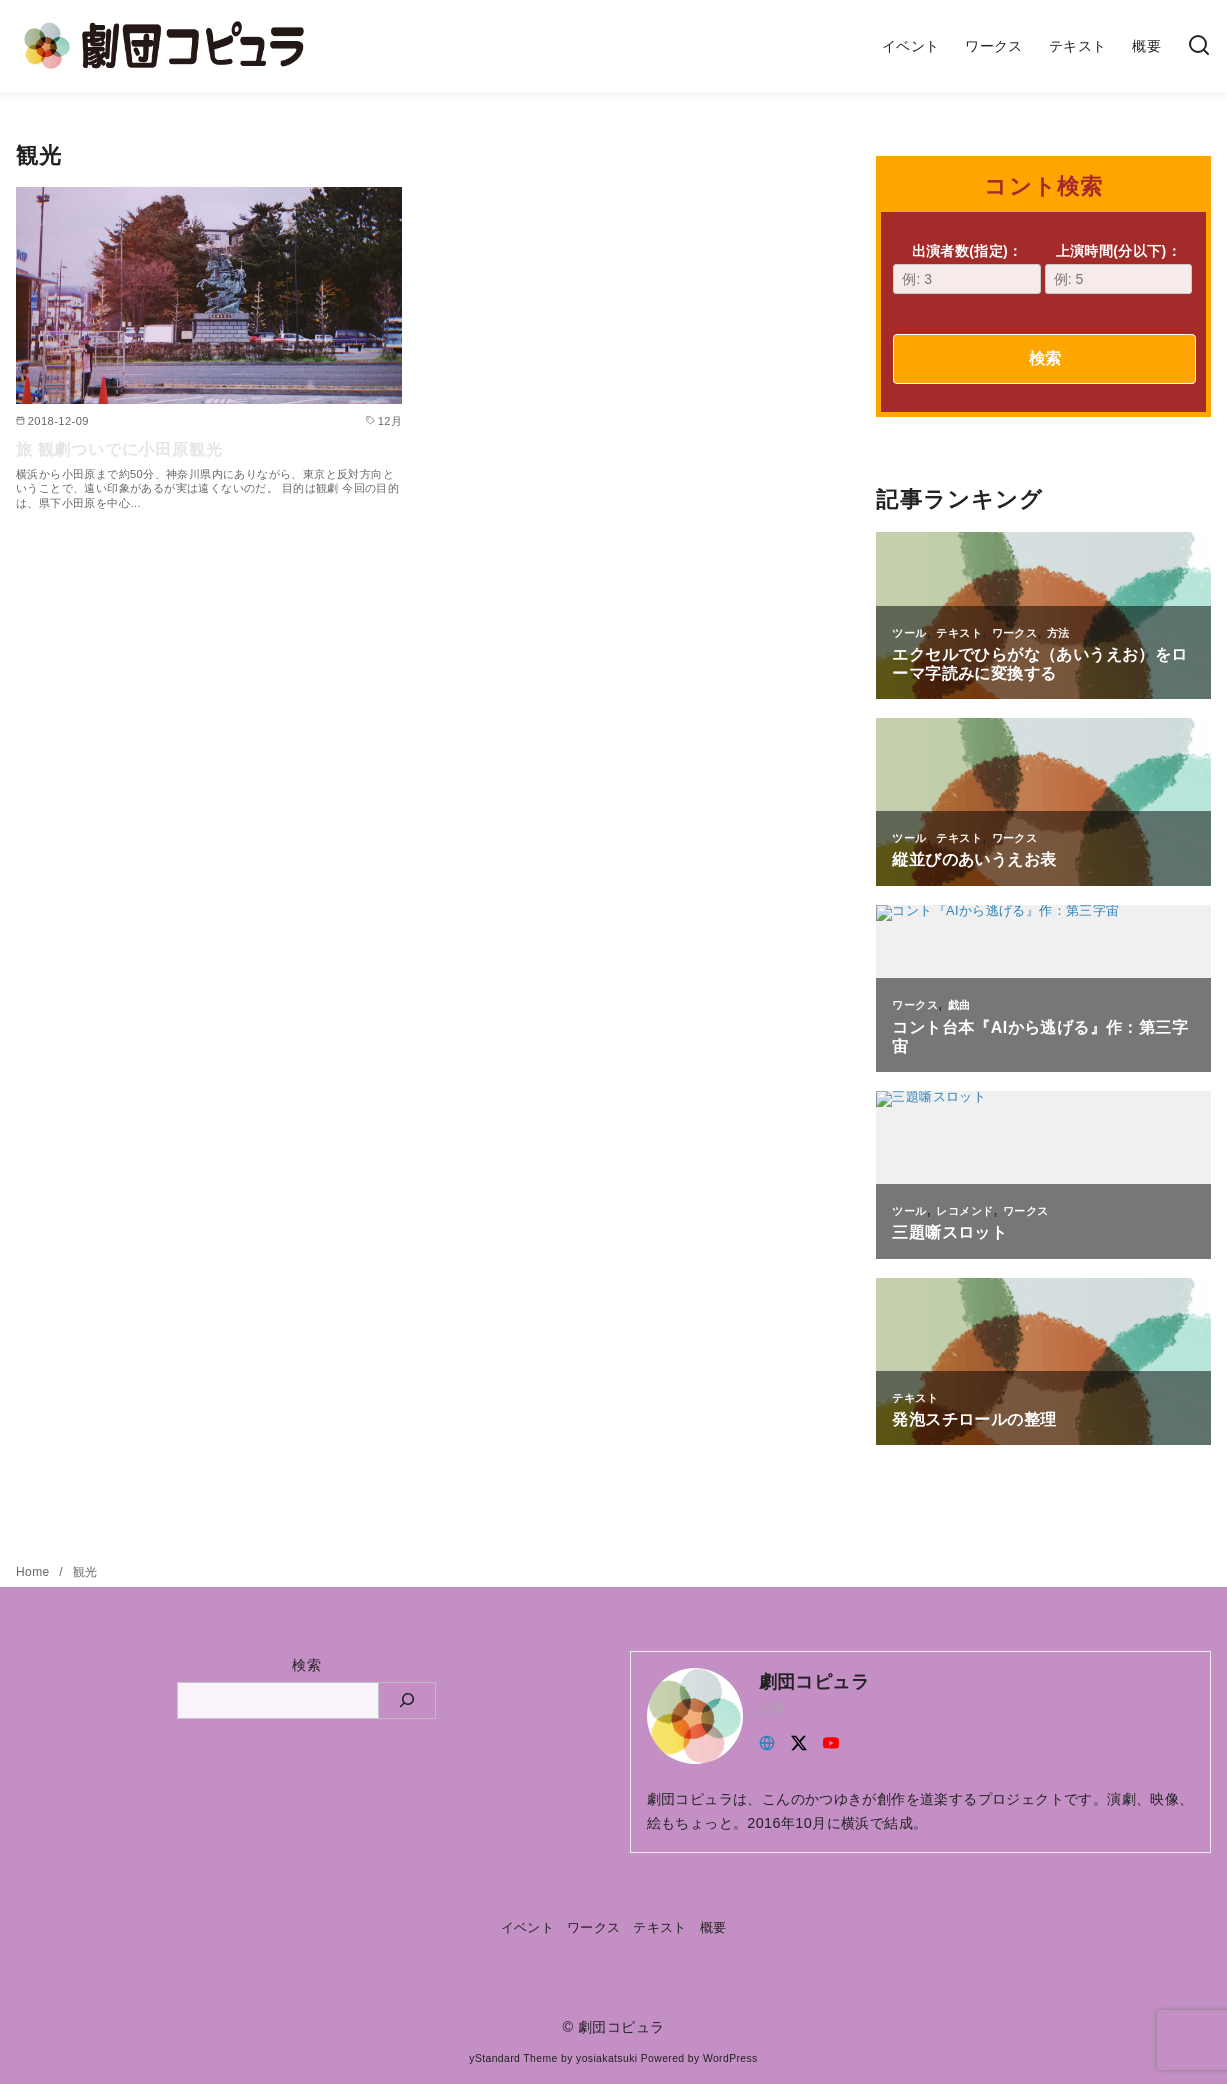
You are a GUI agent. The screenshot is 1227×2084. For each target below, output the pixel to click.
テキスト (1078, 46)
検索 (1045, 358)
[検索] (1199, 46)
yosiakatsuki (606, 2058)
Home (34, 1572)
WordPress (730, 2058)
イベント (911, 46)
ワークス (994, 46)
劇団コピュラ (621, 2027)
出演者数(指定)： (966, 268)
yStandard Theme (513, 2058)
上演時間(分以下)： (1118, 268)
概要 (1146, 46)
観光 (85, 1572)
